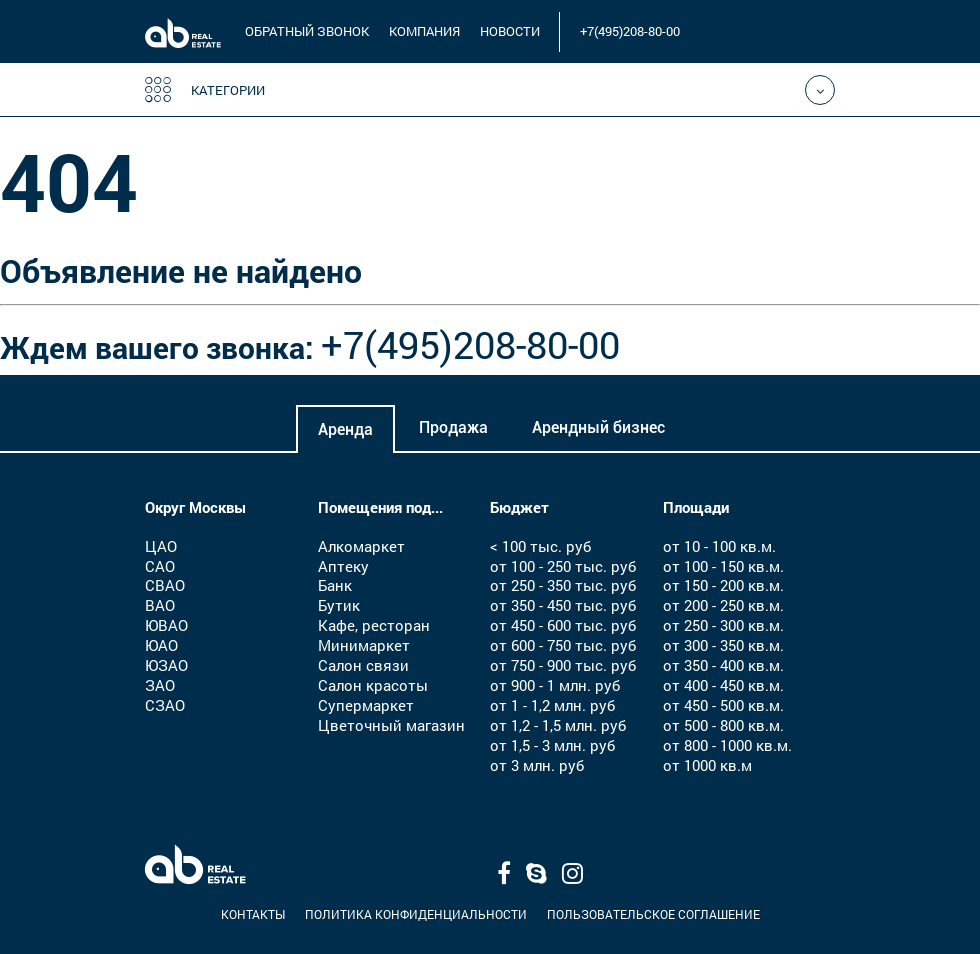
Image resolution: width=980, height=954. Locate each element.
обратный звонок (307, 31)
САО (160, 566)
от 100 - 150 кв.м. (723, 566)
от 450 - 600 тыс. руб (563, 625)
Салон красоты (373, 685)
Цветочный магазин (391, 725)
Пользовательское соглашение (653, 914)
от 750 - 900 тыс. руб (563, 665)
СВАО (165, 585)
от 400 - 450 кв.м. (723, 685)
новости (510, 31)
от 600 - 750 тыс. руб (563, 645)
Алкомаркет (361, 546)
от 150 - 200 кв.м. (723, 585)
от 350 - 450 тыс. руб (563, 605)
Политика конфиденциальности (416, 914)
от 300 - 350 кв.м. (723, 645)
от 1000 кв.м (707, 765)
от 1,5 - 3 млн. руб (552, 745)
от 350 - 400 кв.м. (723, 665)
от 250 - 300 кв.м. (723, 625)
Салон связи (363, 665)
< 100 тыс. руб (540, 546)
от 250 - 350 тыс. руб (563, 585)
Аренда (345, 429)
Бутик (339, 605)
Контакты (253, 914)
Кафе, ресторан (374, 625)
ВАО (160, 605)
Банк (335, 585)
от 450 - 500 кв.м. (723, 705)
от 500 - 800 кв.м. (723, 725)
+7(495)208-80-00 (630, 31)
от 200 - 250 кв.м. (723, 605)
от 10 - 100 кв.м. (719, 546)
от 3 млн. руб (537, 765)
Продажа (453, 427)
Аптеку (343, 566)
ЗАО (160, 685)
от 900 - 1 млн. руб (555, 685)
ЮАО (161, 645)
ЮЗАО (166, 665)
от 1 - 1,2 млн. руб (552, 705)
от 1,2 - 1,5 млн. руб (558, 725)
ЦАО (161, 546)
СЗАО (165, 705)
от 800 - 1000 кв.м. (727, 745)
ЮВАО (166, 625)
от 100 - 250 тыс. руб (563, 566)
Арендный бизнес (598, 427)
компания (424, 31)
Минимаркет (364, 645)
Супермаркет (366, 705)
